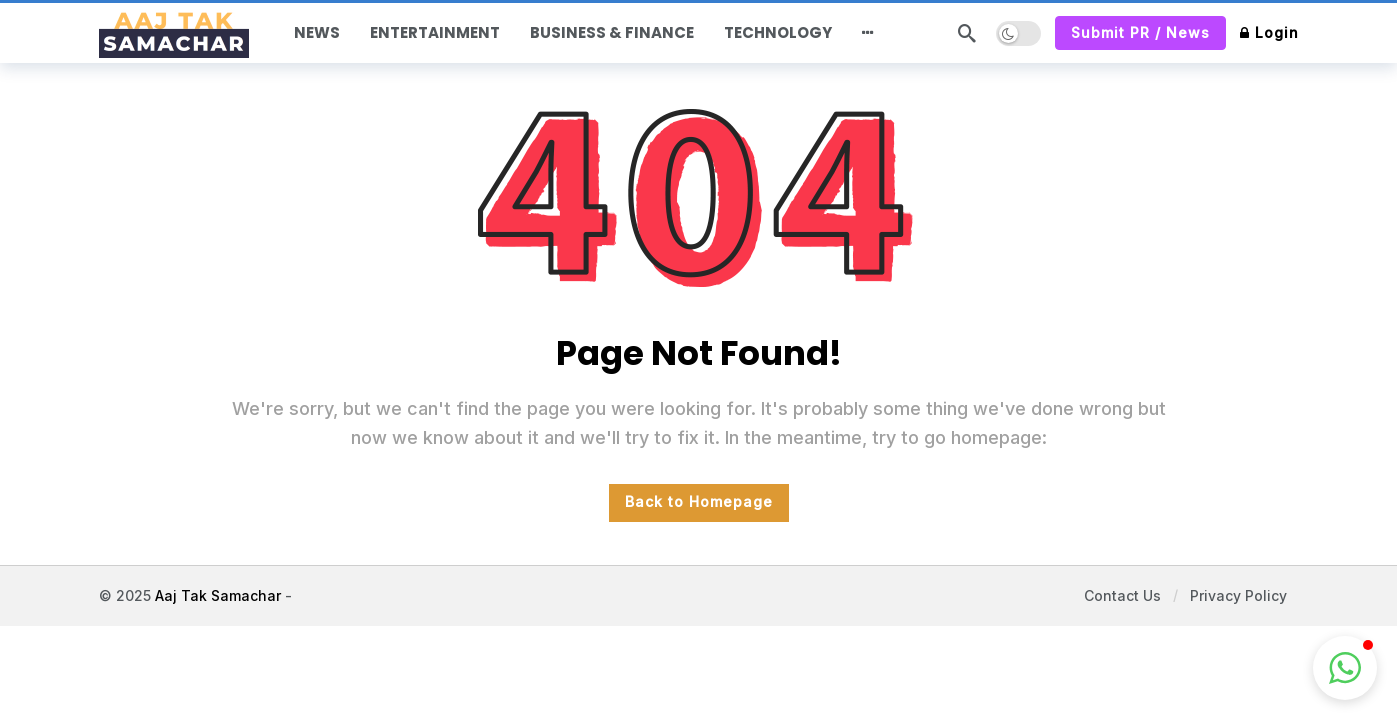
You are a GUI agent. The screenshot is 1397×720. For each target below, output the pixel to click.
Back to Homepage (699, 501)
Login (1269, 32)
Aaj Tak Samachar (218, 595)
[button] (1345, 668)
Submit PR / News (1140, 32)
